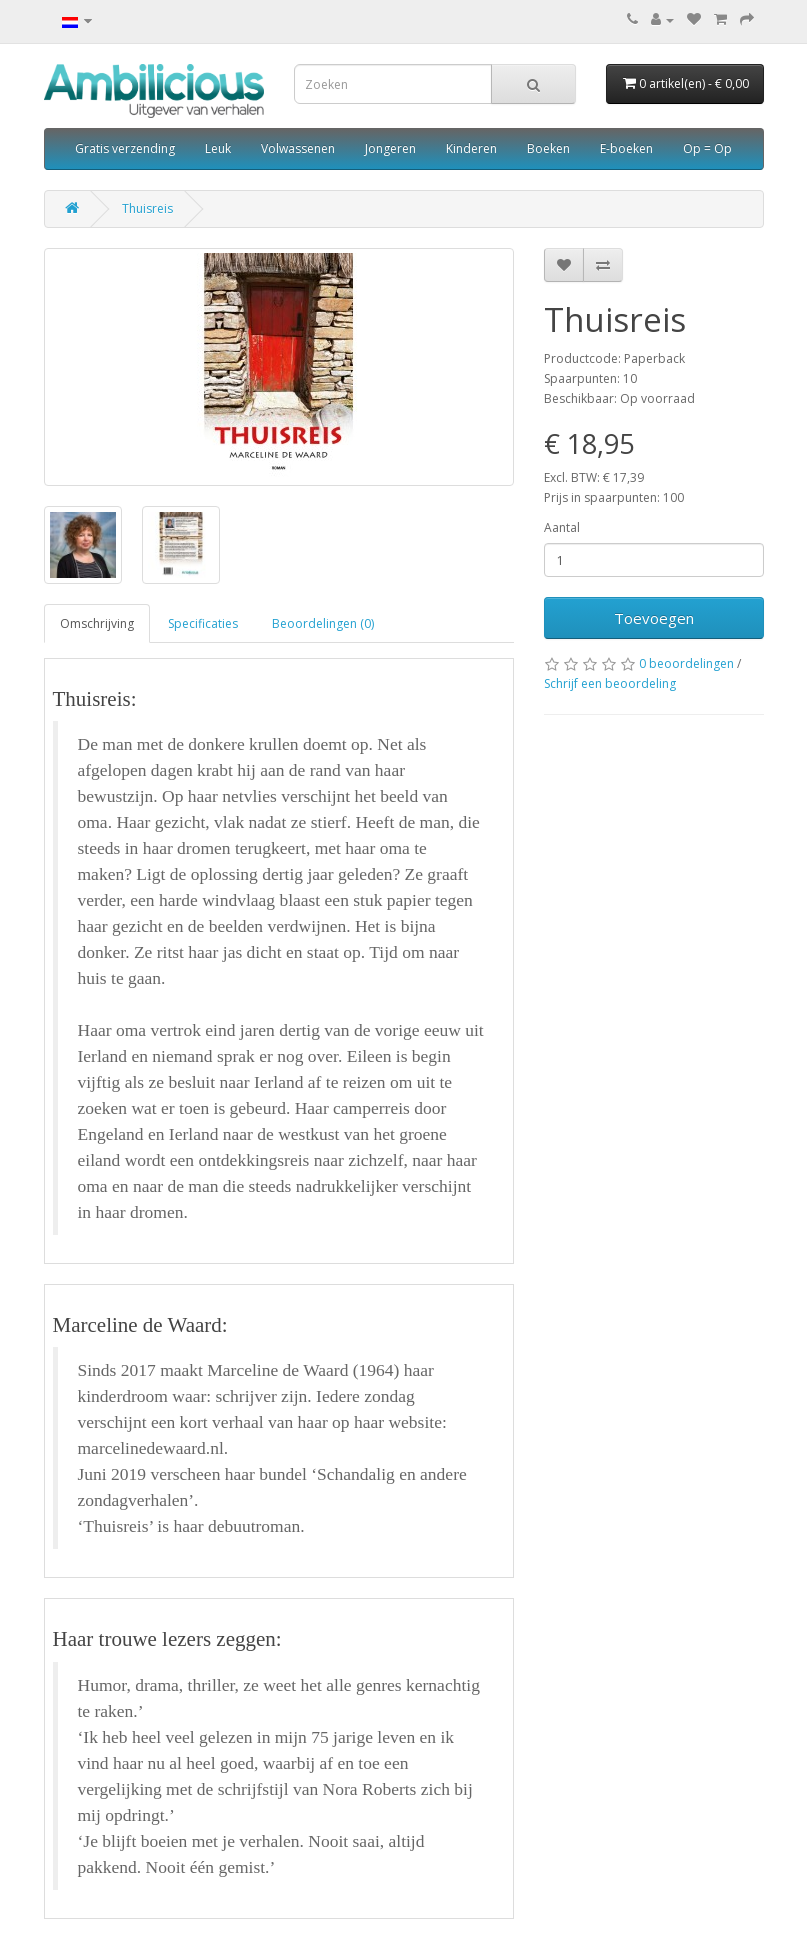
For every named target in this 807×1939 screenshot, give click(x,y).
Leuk (218, 148)
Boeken (548, 148)
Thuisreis (147, 208)
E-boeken (626, 148)
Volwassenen (298, 148)
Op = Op (707, 148)
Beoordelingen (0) (323, 623)
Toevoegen (654, 618)
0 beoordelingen (686, 663)
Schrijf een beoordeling (610, 683)
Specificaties (203, 623)
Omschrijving (97, 623)
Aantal (562, 527)
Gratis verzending (125, 148)
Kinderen (471, 148)
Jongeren (390, 148)
